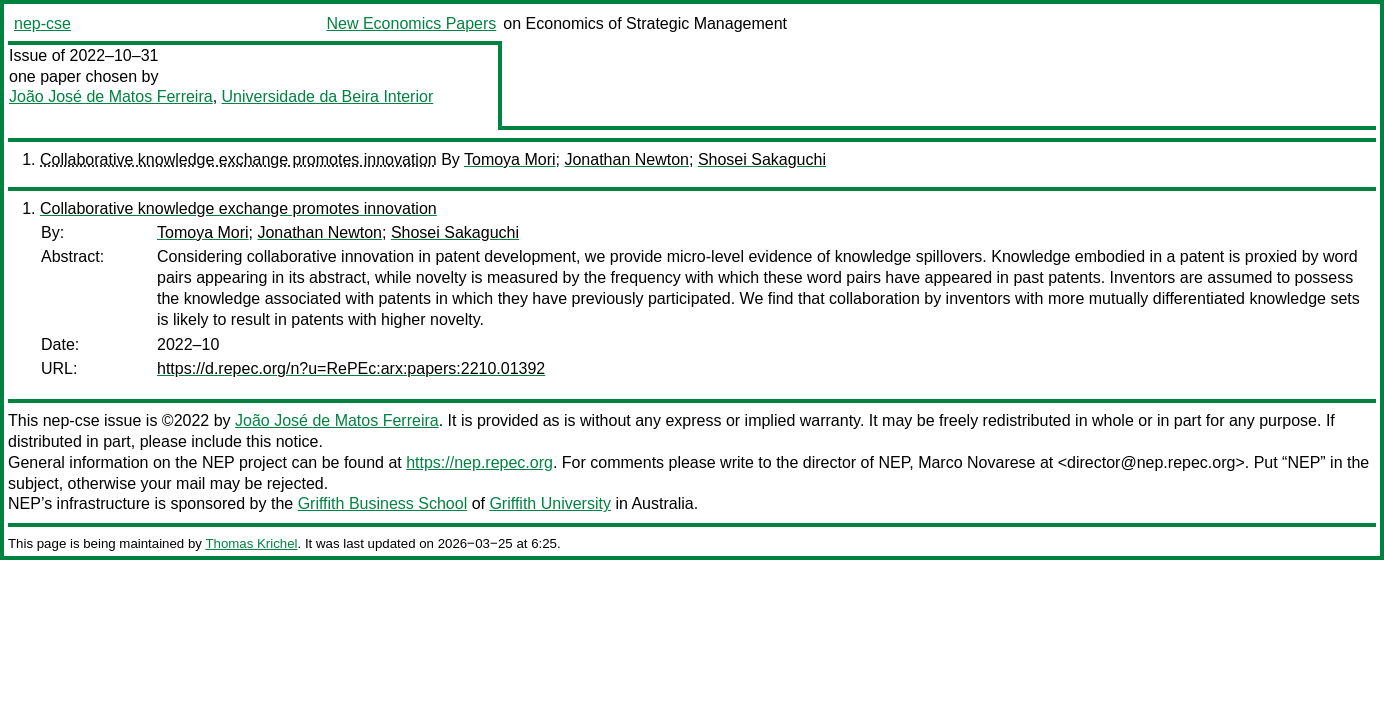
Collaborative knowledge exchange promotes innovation (238, 159)
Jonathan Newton (626, 159)
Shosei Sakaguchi (762, 159)
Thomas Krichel (251, 543)
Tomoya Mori (510, 159)
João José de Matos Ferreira (111, 96)
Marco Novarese (976, 462)
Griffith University (550, 503)
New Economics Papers (411, 23)
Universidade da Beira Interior (328, 96)
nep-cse (42, 23)
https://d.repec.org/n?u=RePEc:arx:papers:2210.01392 (351, 368)
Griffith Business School (383, 503)
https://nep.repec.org (479, 462)
